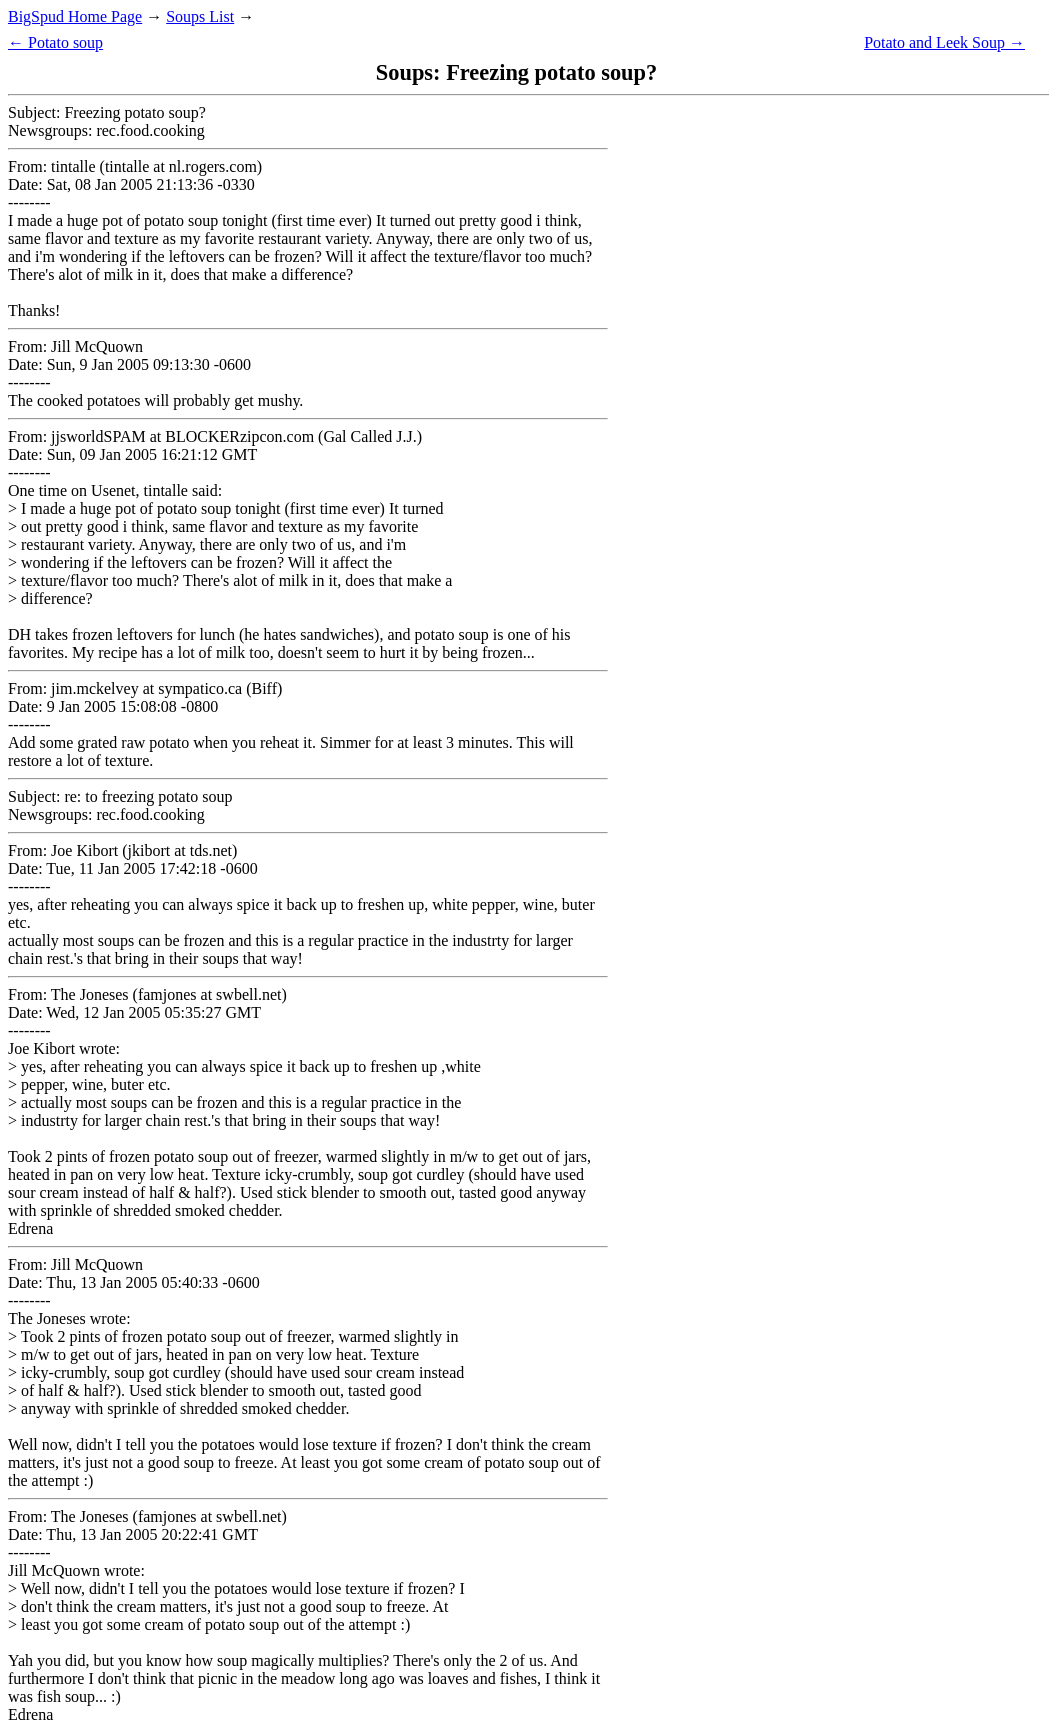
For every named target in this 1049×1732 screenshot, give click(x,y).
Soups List (200, 16)
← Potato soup (55, 42)
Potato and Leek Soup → (944, 42)
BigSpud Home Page (75, 16)
